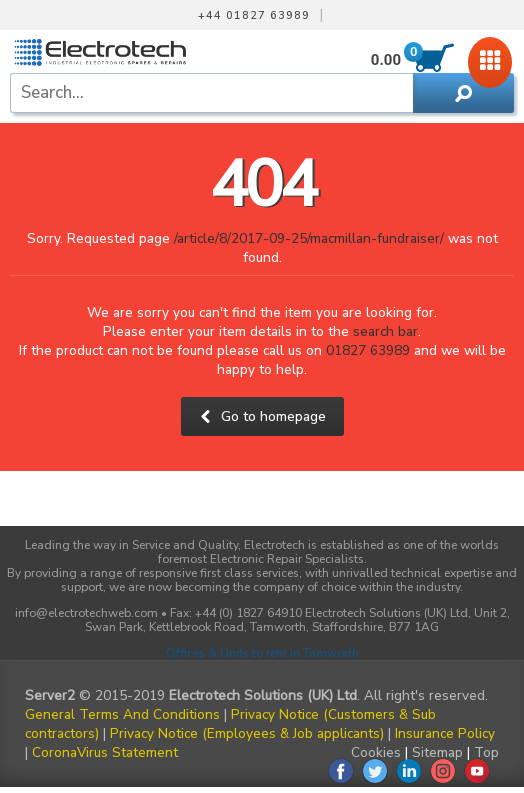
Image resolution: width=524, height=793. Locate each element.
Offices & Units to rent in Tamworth (262, 653)
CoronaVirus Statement (105, 752)
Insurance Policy (445, 733)
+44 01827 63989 (254, 16)
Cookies (376, 752)
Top (486, 752)
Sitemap (437, 752)
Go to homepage (262, 416)
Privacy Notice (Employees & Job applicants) (247, 733)
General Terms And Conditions (122, 714)
